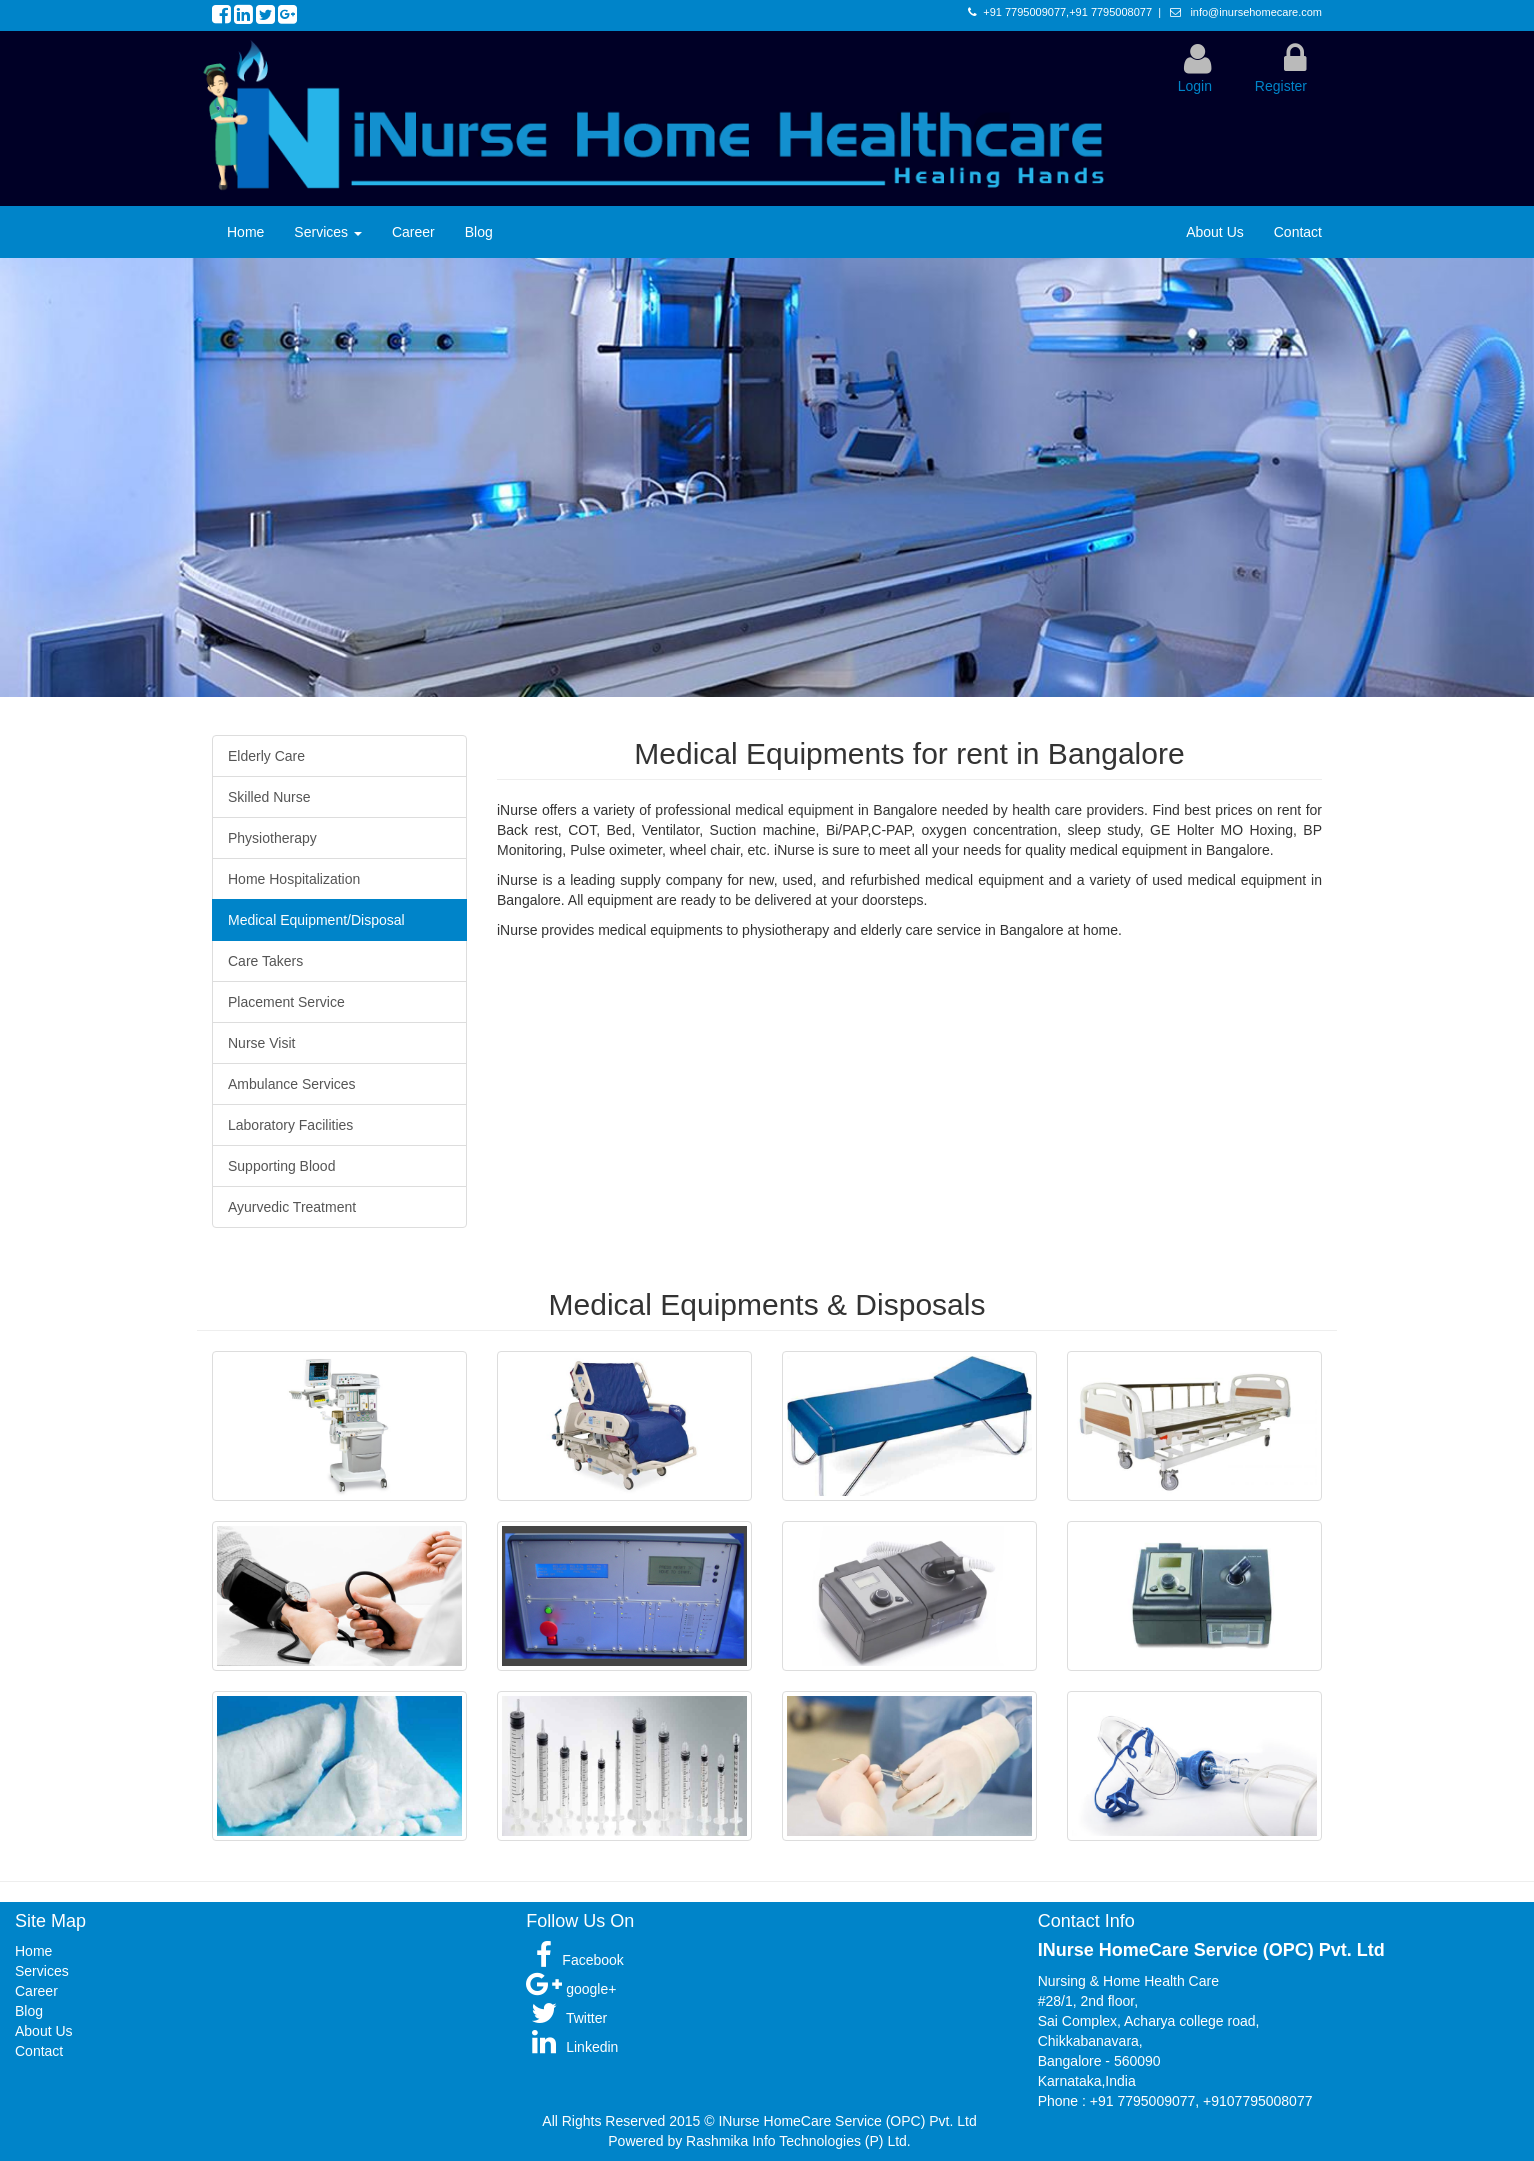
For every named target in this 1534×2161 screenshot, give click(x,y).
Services (328, 232)
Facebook (574, 1960)
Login (1195, 86)
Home (245, 232)
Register (1281, 86)
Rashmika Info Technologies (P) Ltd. (798, 2141)
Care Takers (265, 961)
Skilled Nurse (269, 797)
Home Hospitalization (294, 879)
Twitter (566, 2018)
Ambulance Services (292, 1084)
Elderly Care (266, 756)
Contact (1298, 232)
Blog (479, 232)
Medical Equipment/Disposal (316, 920)
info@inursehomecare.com (1254, 12)
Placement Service (286, 1002)
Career (413, 232)
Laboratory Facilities (290, 1125)
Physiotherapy (272, 838)
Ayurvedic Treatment (292, 1207)
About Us (1215, 232)
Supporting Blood (281, 1166)
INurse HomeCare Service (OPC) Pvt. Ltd (847, 2121)
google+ (571, 1989)
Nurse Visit (261, 1043)
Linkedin (572, 2047)
